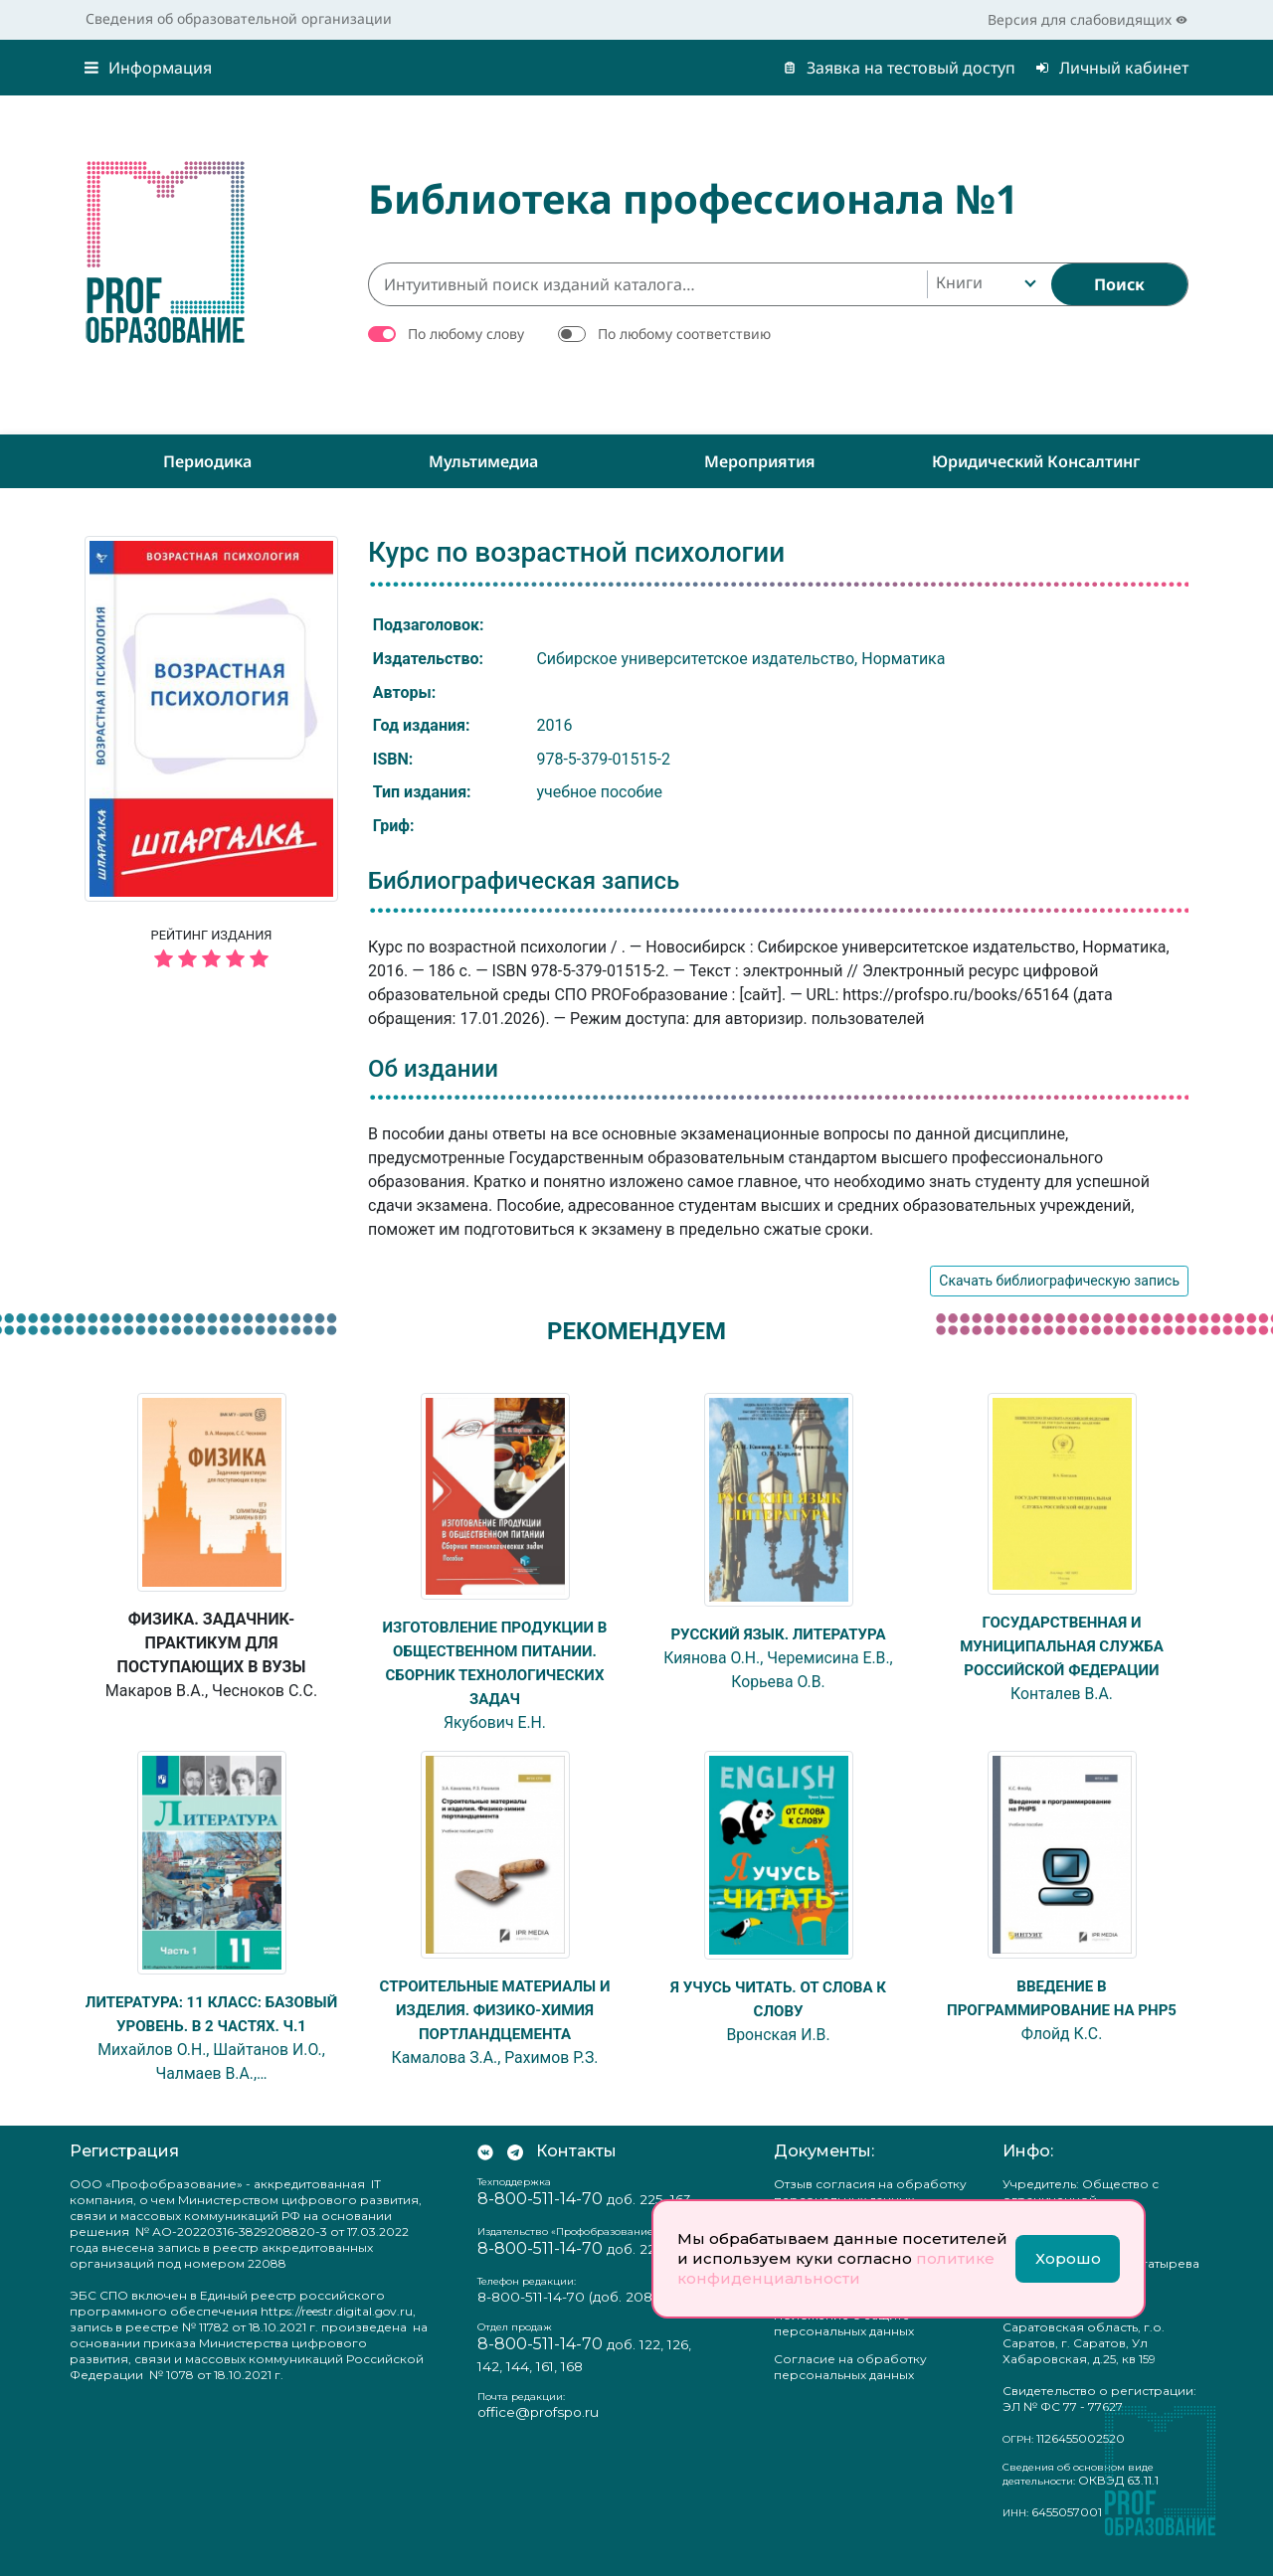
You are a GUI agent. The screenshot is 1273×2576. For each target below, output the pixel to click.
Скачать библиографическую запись (1059, 1280)
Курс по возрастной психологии (576, 552)
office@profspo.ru (538, 2436)
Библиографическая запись (523, 881)
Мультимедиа (483, 461)
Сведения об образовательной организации (239, 18)
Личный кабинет (1111, 68)
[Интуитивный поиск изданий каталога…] (647, 284)
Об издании (433, 1069)
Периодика (207, 461)
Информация (148, 68)
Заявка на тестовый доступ (899, 68)
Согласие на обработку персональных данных (850, 2390)
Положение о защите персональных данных (844, 2346)
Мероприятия (760, 461)
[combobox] (984, 284)
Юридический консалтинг (1036, 461)
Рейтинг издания (211, 951)
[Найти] (1119, 284)
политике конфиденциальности (836, 2268)
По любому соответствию (684, 333)
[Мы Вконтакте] (485, 2175)
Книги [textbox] (959, 282)
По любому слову (466, 333)
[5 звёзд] (211, 960)
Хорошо (1068, 2258)
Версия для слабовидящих (1087, 19)
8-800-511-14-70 (540, 2222)
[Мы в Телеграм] (515, 2175)
